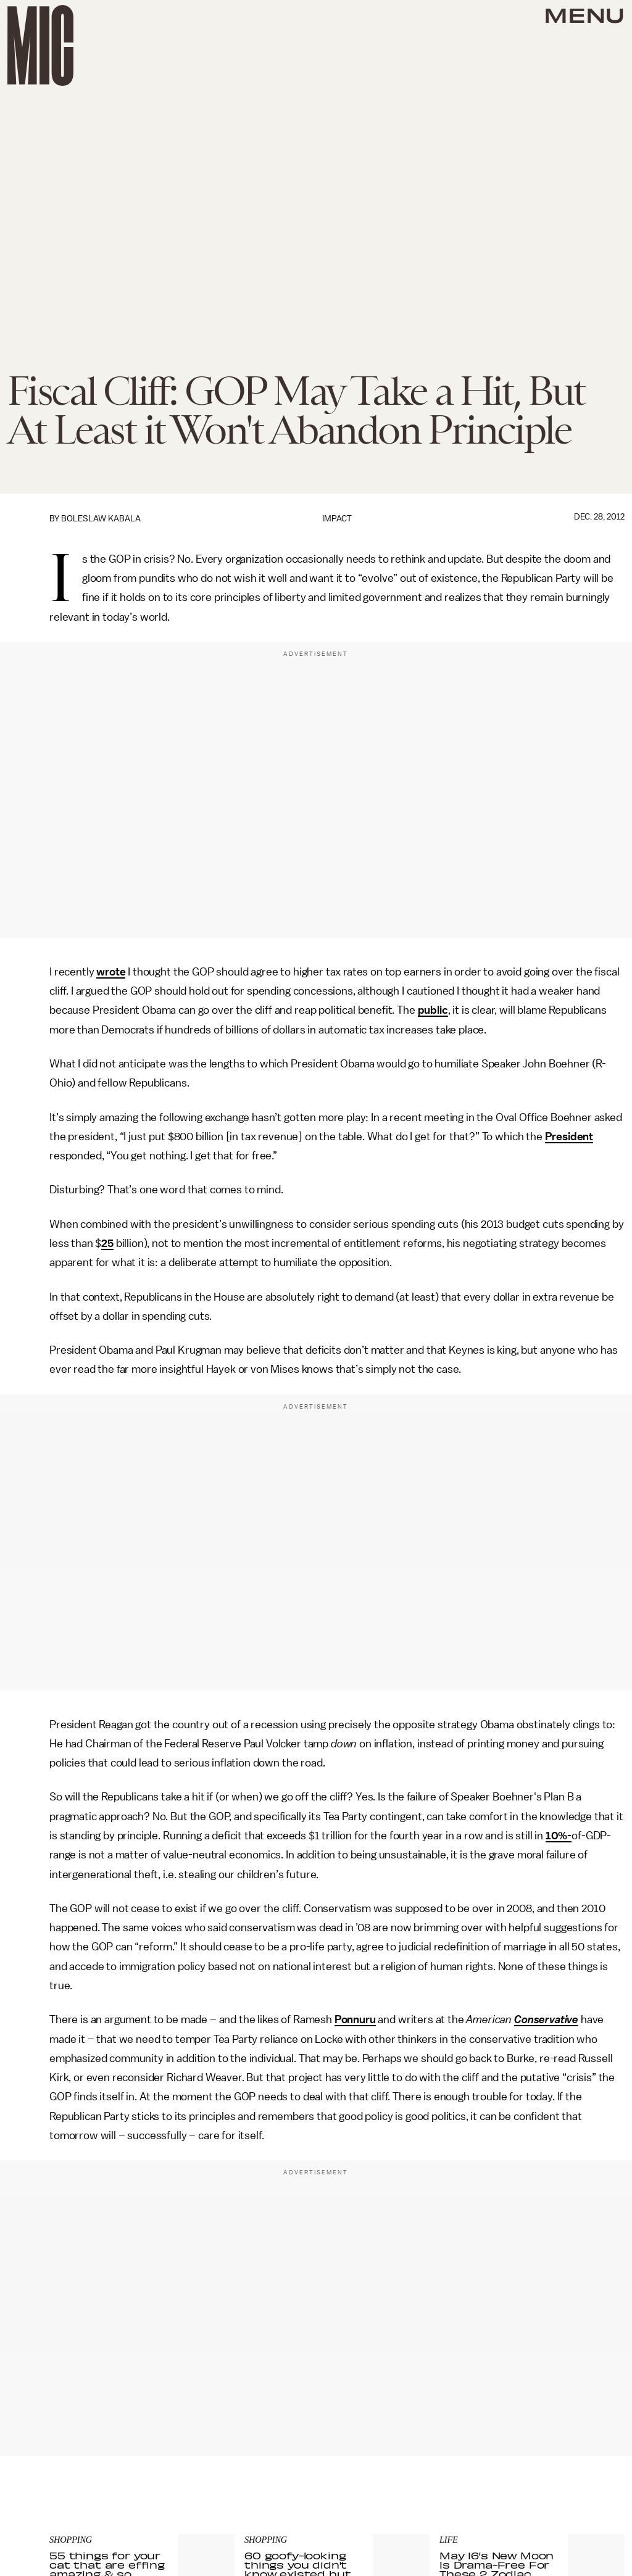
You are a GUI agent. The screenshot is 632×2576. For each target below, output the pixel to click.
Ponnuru (355, 2019)
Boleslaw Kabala (101, 518)
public (433, 1010)
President (569, 1136)
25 (107, 1243)
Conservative (546, 2019)
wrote (110, 971)
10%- (559, 1835)
